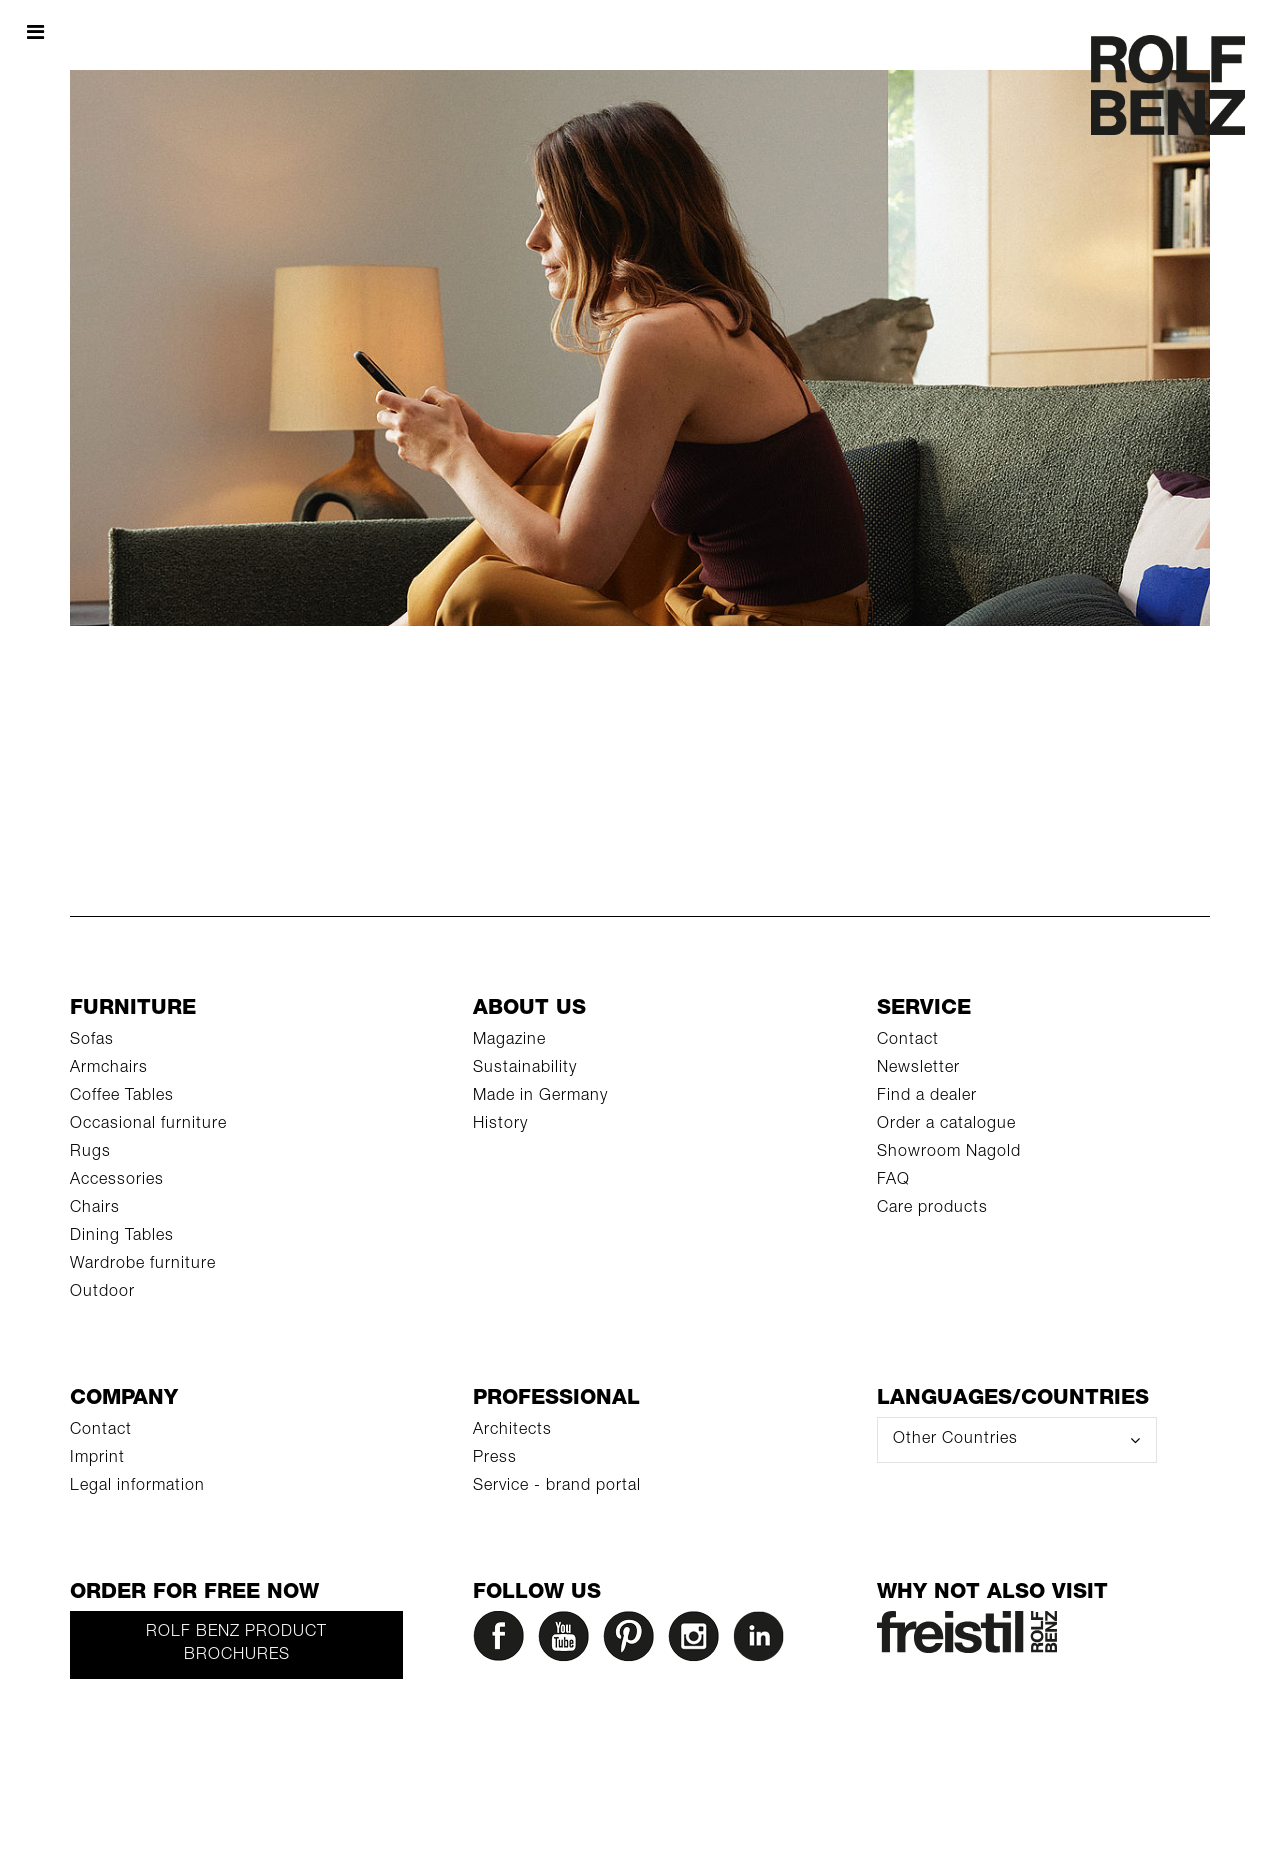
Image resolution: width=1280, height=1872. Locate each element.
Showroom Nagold (949, 1153)
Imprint (97, 1459)
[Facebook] (503, 1641)
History (500, 1125)
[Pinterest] (633, 1641)
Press (495, 1459)
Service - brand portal (557, 1487)
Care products (932, 1209)
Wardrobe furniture (143, 1265)
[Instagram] (698, 1641)
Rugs (90, 1153)
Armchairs (109, 1069)
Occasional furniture (148, 1125)
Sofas (92, 1041)
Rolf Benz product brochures (236, 1644)
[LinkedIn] (763, 1641)
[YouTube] (568, 1641)
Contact (908, 1041)
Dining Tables (122, 1237)
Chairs (95, 1209)
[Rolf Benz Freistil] (967, 1633)
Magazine (509, 1041)
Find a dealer (927, 1097)
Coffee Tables (122, 1097)
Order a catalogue (946, 1125)
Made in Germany (540, 1097)
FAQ (893, 1181)
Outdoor (102, 1293)
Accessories (117, 1181)
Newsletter (918, 1069)
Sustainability (525, 1069)
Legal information (137, 1487)
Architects (512, 1431)
